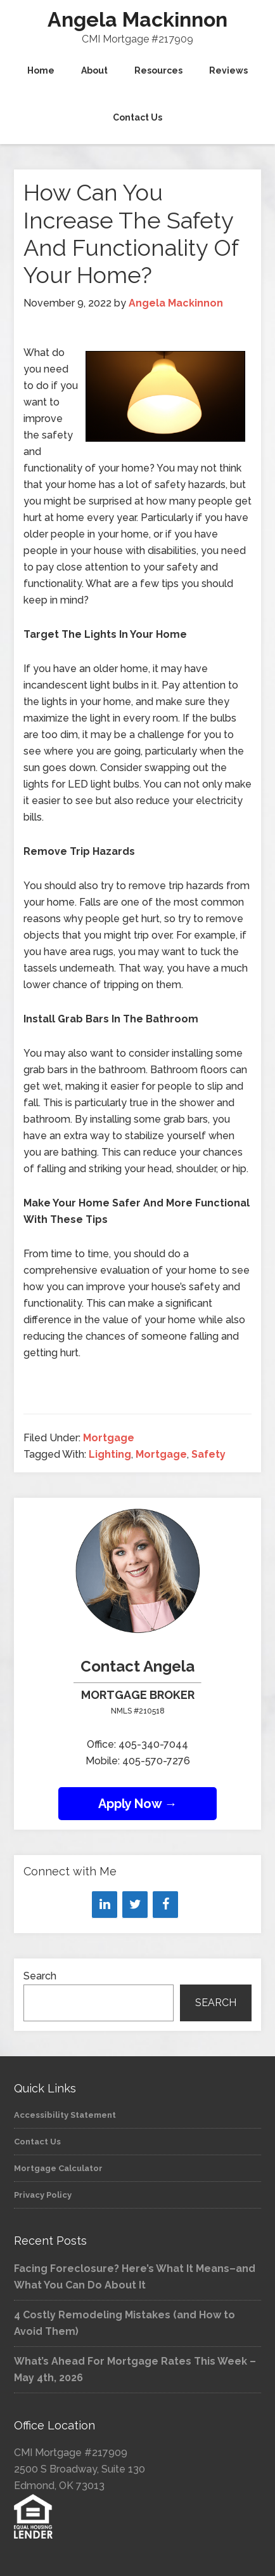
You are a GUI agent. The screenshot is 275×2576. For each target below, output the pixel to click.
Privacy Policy (43, 2195)
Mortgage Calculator (58, 2168)
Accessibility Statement (65, 2115)
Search (39, 1976)
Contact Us (37, 2141)
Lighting (110, 1454)
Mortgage (108, 1438)
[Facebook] (165, 1904)
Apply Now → (137, 1803)
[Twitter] (135, 1904)
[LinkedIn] (104, 1904)
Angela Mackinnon (137, 19)
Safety (208, 1454)
